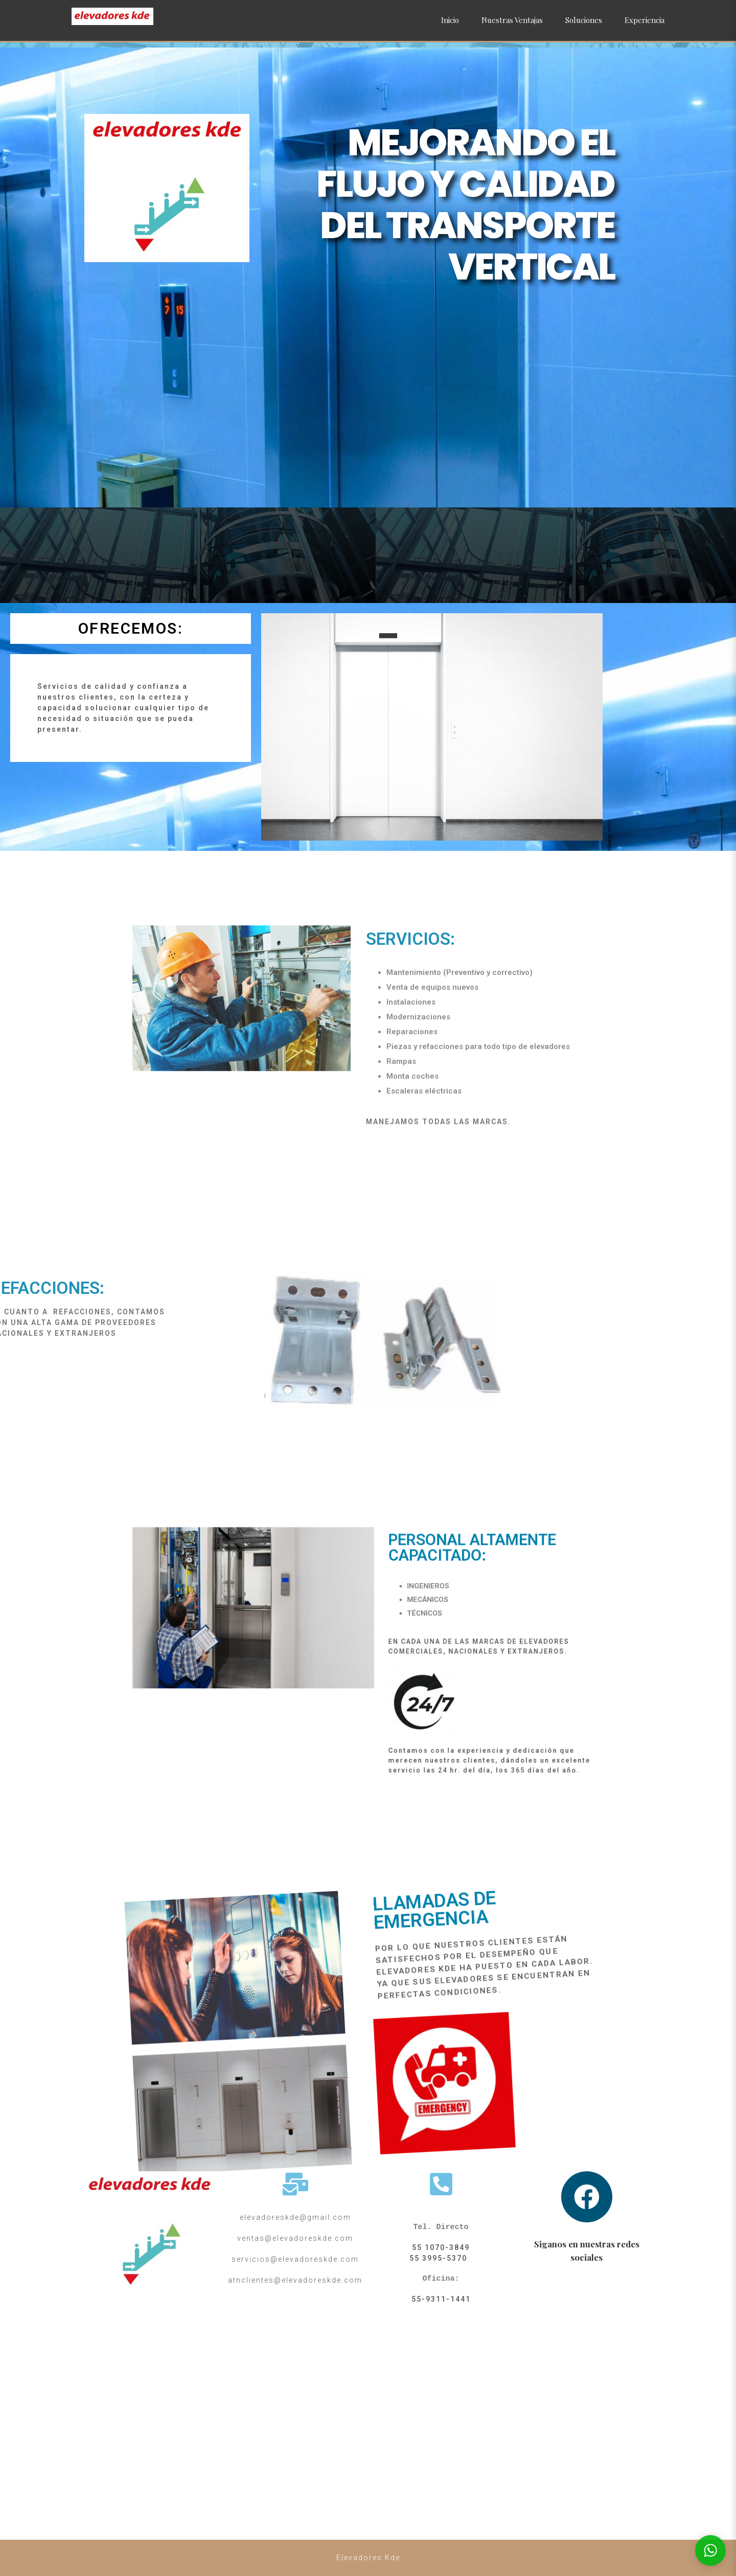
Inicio (450, 20)
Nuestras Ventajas (512, 20)
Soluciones (583, 20)
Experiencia (644, 20)
